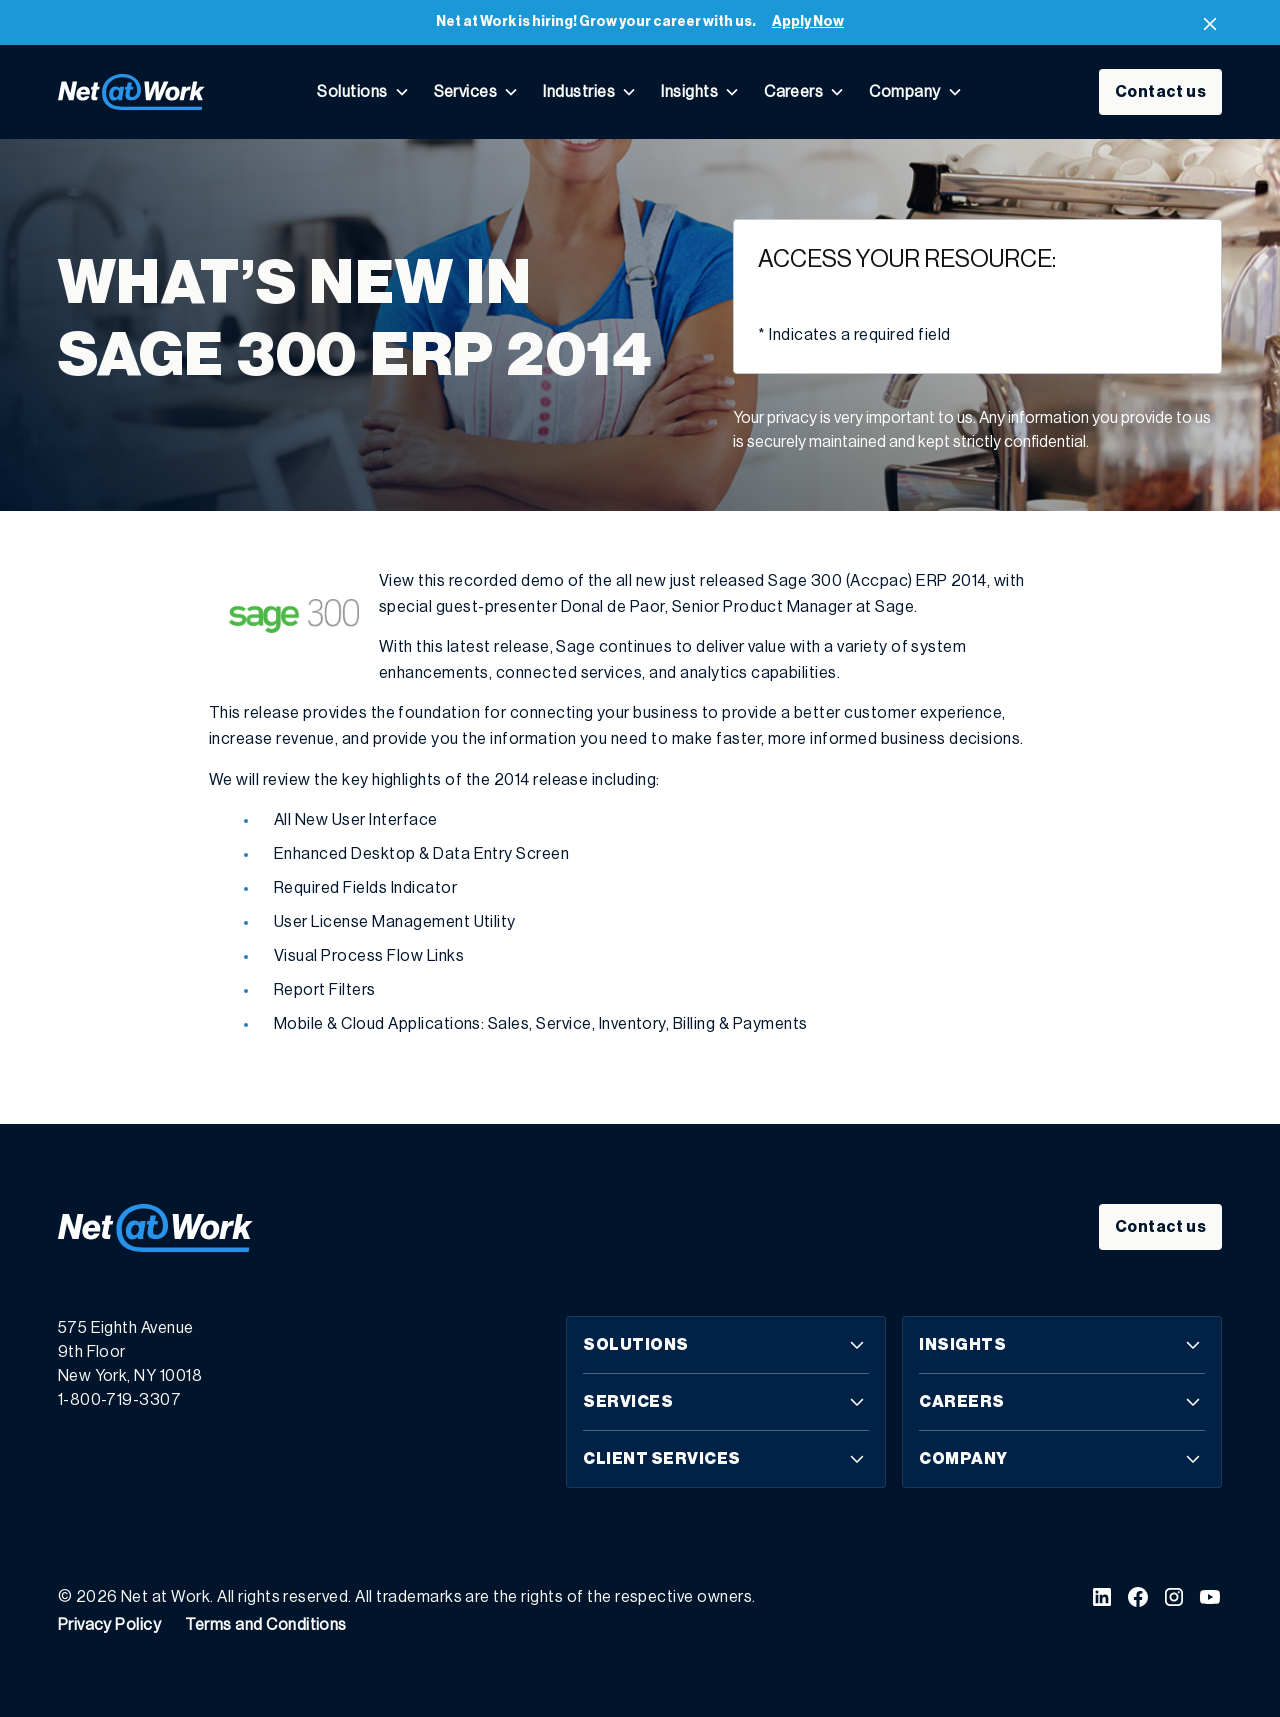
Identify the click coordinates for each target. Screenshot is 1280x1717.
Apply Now (808, 22)
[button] (363, 92)
